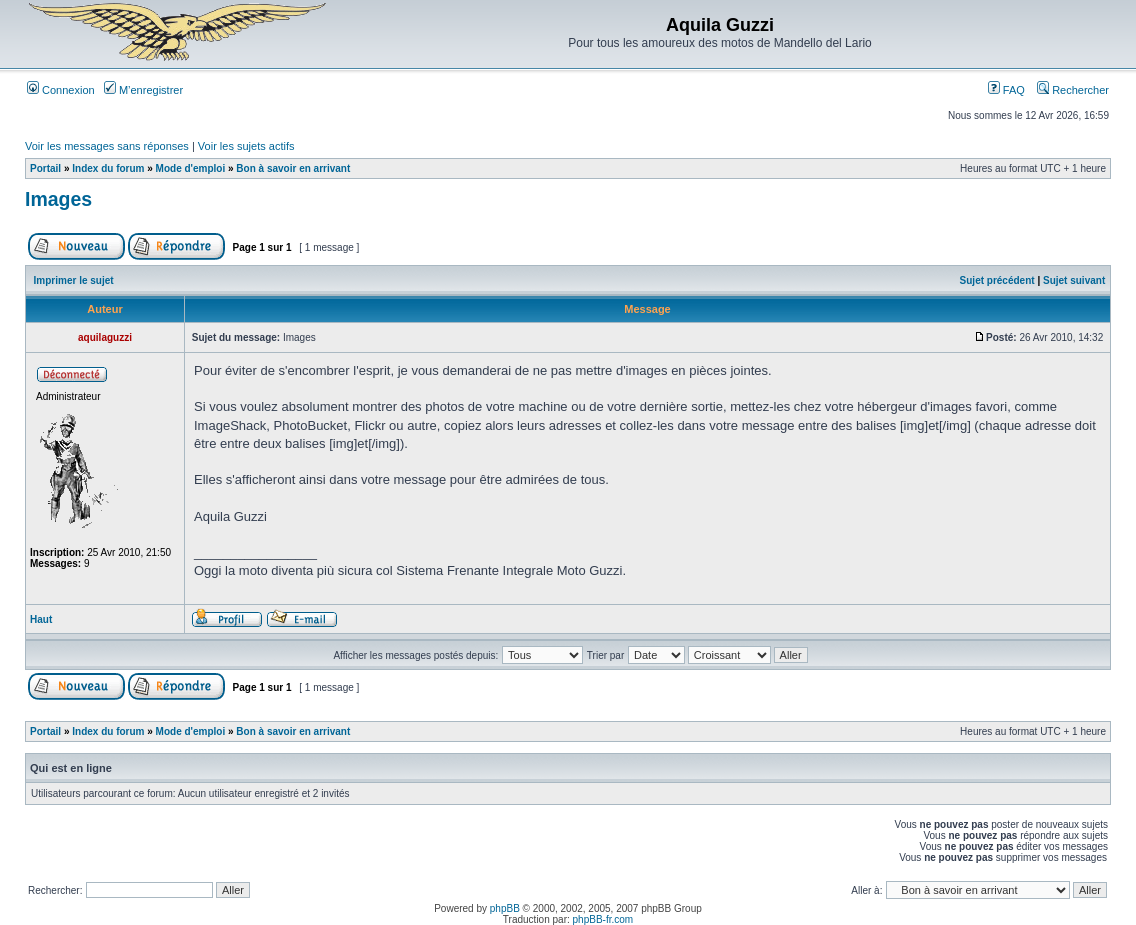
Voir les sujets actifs (246, 146)
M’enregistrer (143, 90)
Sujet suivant (1074, 280)
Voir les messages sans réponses (107, 146)
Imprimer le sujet (74, 280)
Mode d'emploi (191, 168)
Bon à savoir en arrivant (293, 168)
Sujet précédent (997, 280)
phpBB (505, 908)
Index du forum (108, 168)
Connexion (61, 90)
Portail (45, 168)
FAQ (1006, 90)
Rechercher (1073, 90)
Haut (41, 619)
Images (58, 199)
